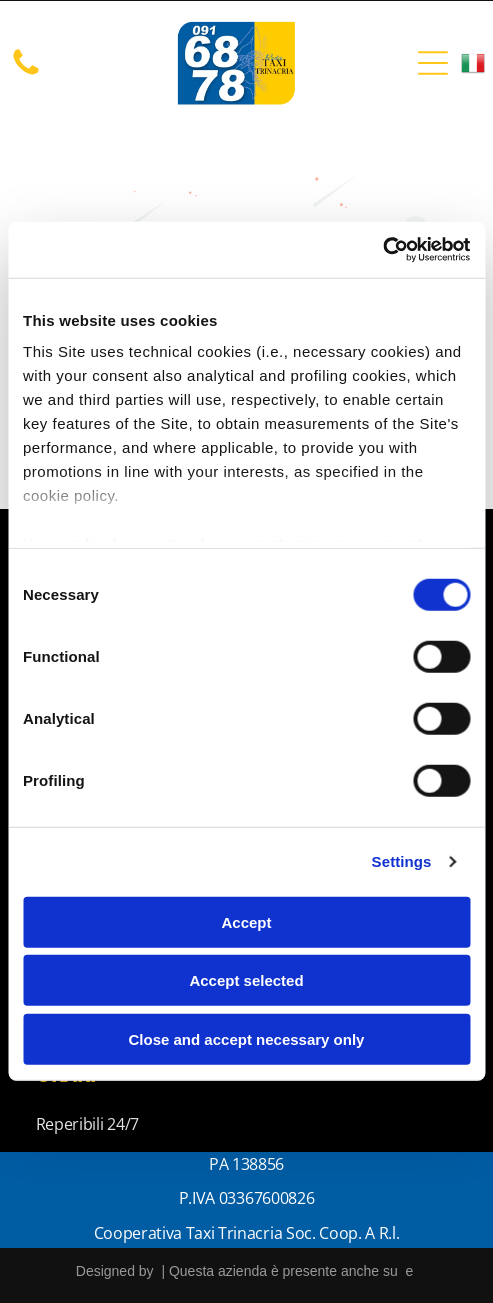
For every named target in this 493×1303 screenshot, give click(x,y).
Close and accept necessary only (247, 1039)
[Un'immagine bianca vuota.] (26, 73)
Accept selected (246, 980)
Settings (402, 861)
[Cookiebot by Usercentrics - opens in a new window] (382, 250)
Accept (246, 922)
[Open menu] (433, 63)
